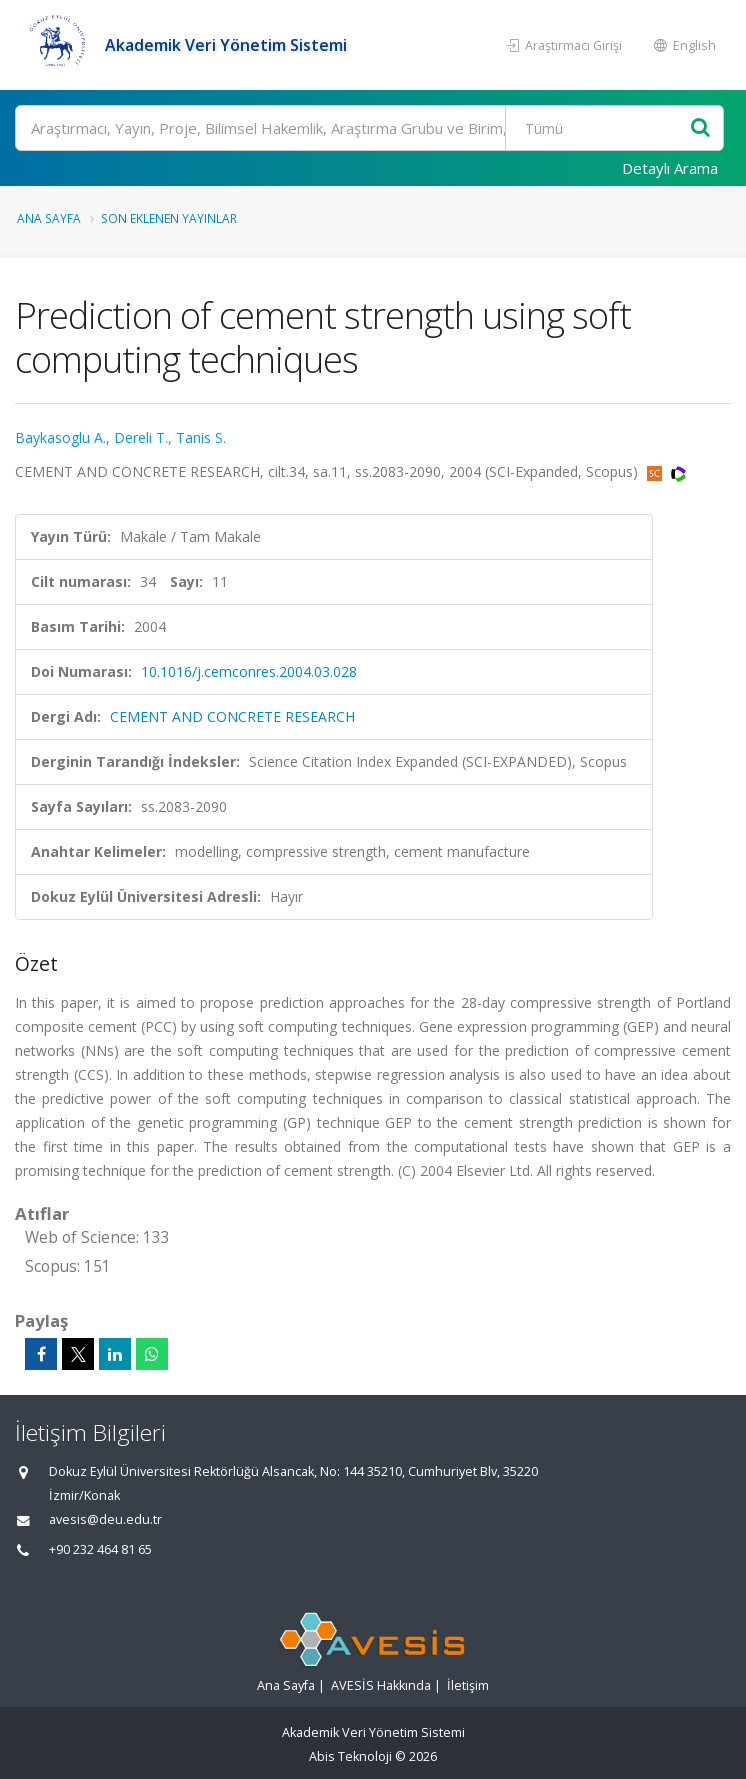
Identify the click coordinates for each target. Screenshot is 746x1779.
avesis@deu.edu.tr (105, 1519)
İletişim (468, 1685)
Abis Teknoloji (350, 1756)
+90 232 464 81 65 (100, 1549)
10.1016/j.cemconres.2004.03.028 (249, 671)
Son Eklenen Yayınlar (169, 218)
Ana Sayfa (49, 218)
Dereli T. (141, 437)
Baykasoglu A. (60, 437)
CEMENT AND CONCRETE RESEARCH (232, 716)
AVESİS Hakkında (381, 1685)
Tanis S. (201, 437)
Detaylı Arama (670, 168)
